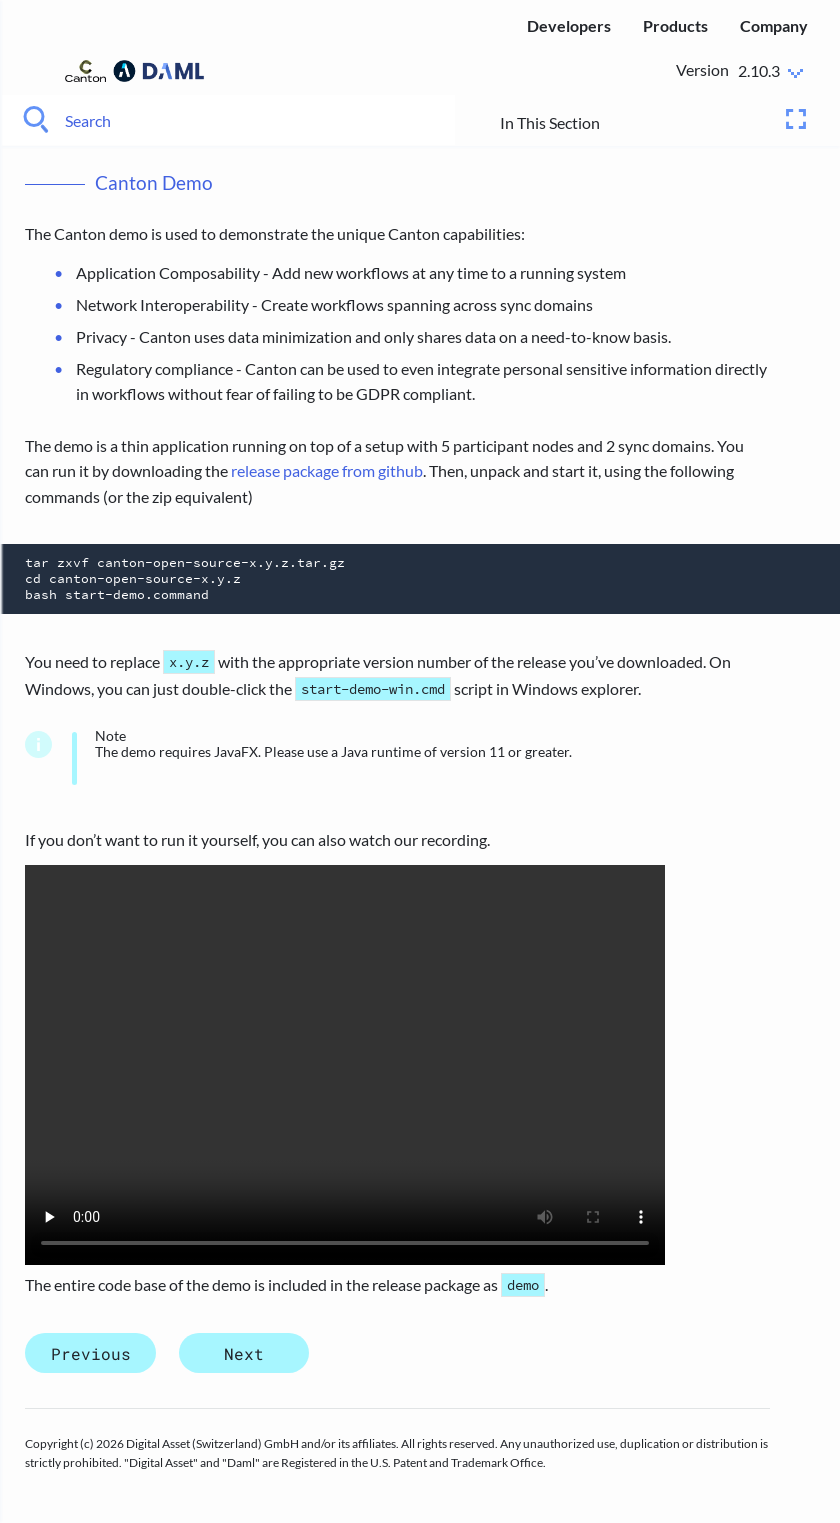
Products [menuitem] (675, 25)
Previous (91, 1352)
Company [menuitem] (774, 25)
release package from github (327, 470)
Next (244, 1352)
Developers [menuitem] (569, 25)
